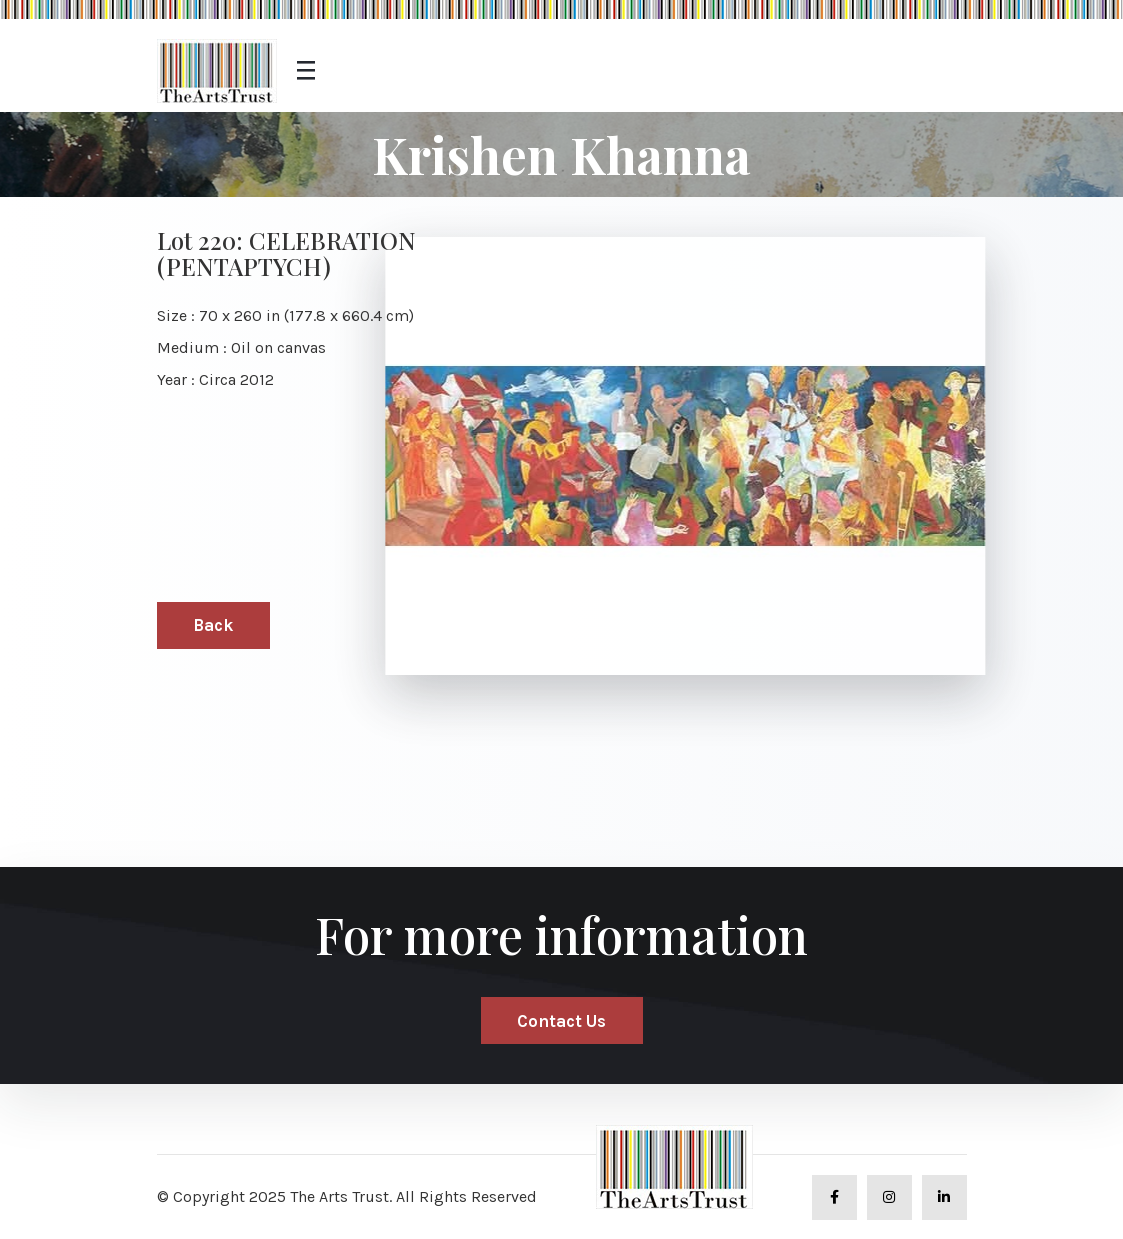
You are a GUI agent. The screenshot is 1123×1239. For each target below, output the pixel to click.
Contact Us (561, 1021)
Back (213, 625)
